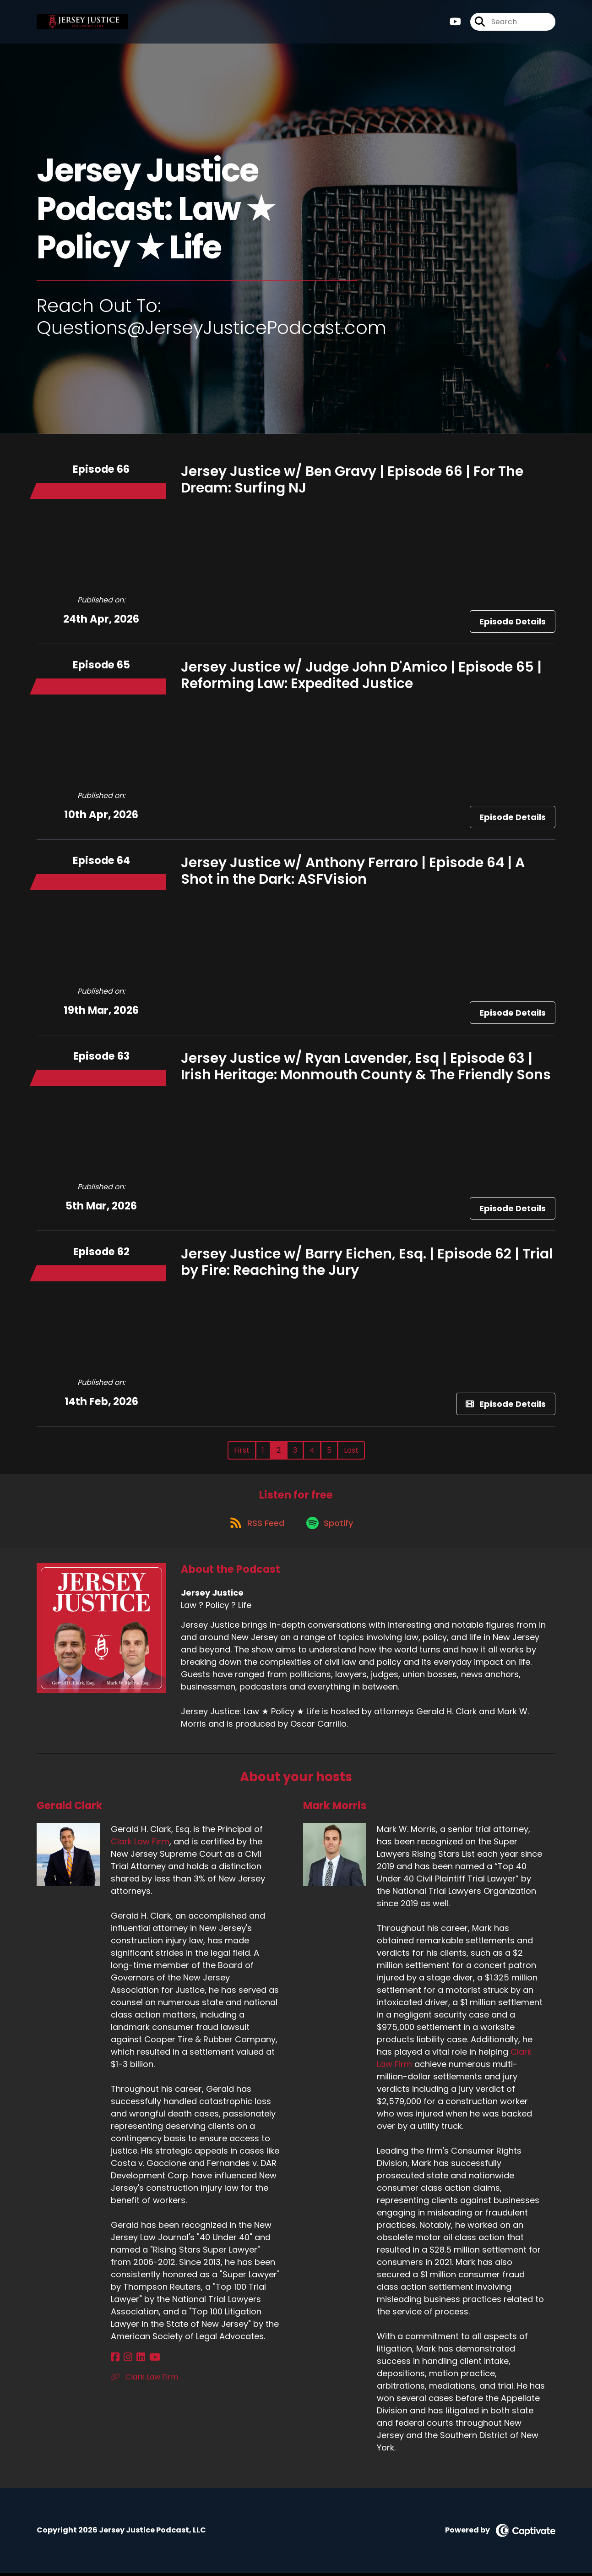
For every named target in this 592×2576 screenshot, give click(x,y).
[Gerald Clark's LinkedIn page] (136, 2360)
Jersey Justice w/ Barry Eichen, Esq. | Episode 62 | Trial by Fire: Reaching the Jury (367, 1262)
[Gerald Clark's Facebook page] (115, 2360)
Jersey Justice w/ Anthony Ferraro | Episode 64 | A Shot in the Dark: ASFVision (353, 871)
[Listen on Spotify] (331, 1525)
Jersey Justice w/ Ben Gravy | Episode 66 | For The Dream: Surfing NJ (352, 480)
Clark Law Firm (140, 1844)
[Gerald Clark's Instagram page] (125, 2360)
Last (351, 1450)
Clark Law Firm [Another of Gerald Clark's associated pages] (144, 2380)
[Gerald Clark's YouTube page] (148, 2360)
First (242, 1450)
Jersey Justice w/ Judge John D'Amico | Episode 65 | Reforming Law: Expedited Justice (361, 675)
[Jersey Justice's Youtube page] (455, 23)
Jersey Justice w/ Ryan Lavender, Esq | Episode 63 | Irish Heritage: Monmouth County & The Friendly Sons (366, 1066)
